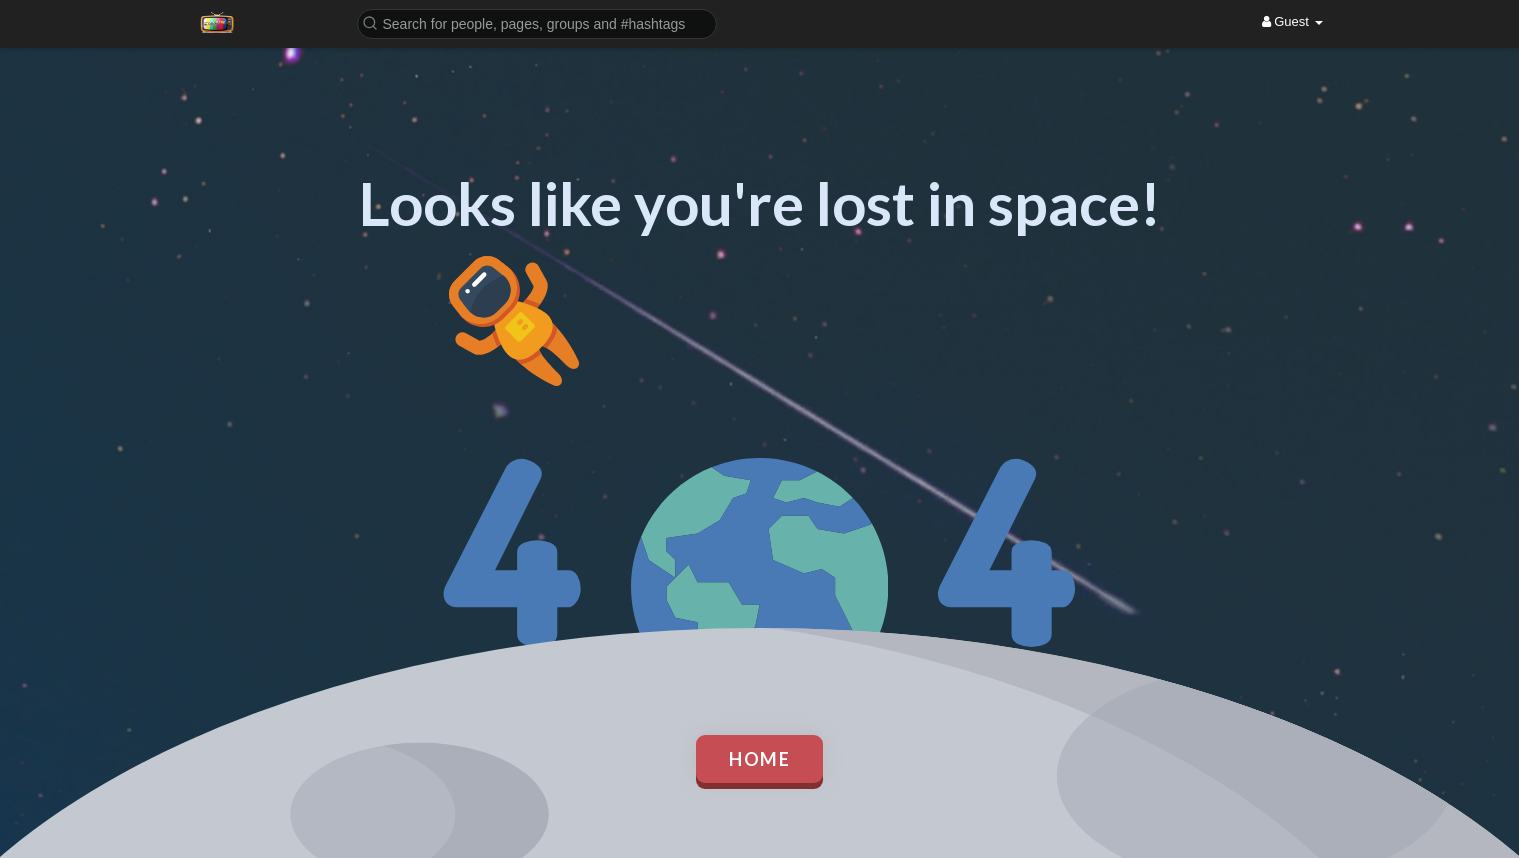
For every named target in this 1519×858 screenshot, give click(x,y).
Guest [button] (1292, 21)
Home (759, 759)
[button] (537, 22)
